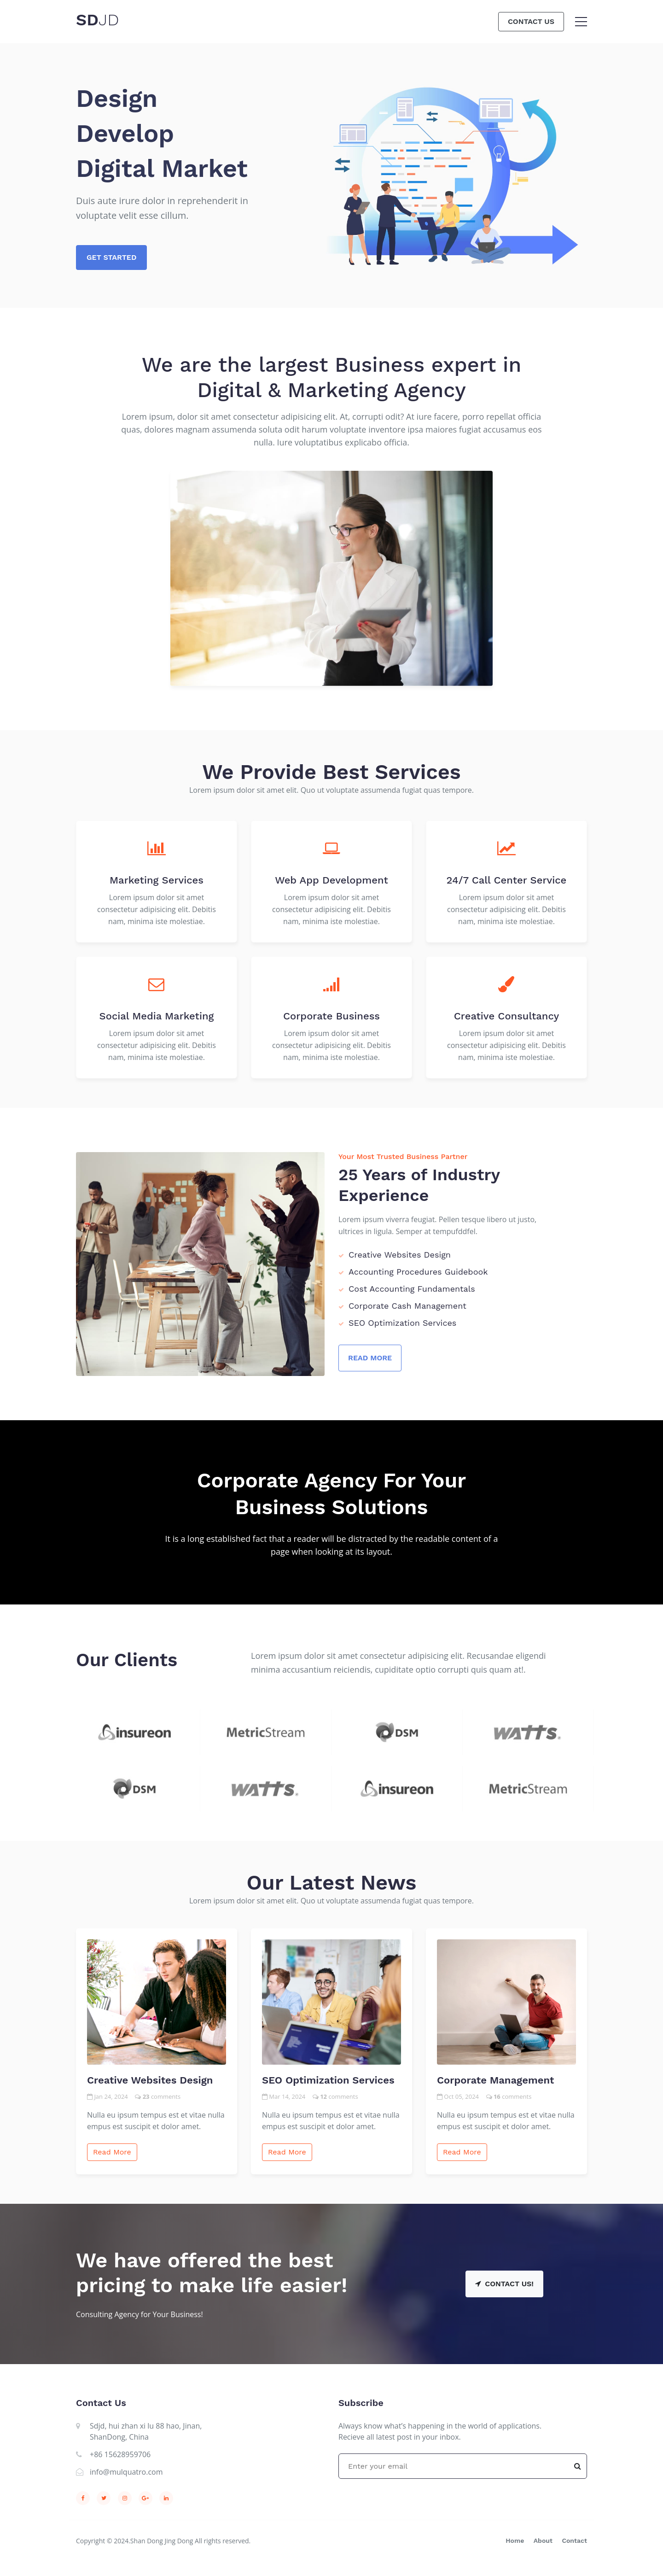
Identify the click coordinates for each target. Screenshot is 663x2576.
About (543, 2540)
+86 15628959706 (120, 2454)
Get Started (111, 257)
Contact (574, 2540)
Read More (370, 1357)
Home (515, 2540)
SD (97, 19)
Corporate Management (495, 2080)
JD (109, 19)
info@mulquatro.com (126, 2472)
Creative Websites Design (150, 2080)
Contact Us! (504, 2283)
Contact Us (531, 21)
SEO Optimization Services (328, 2080)
